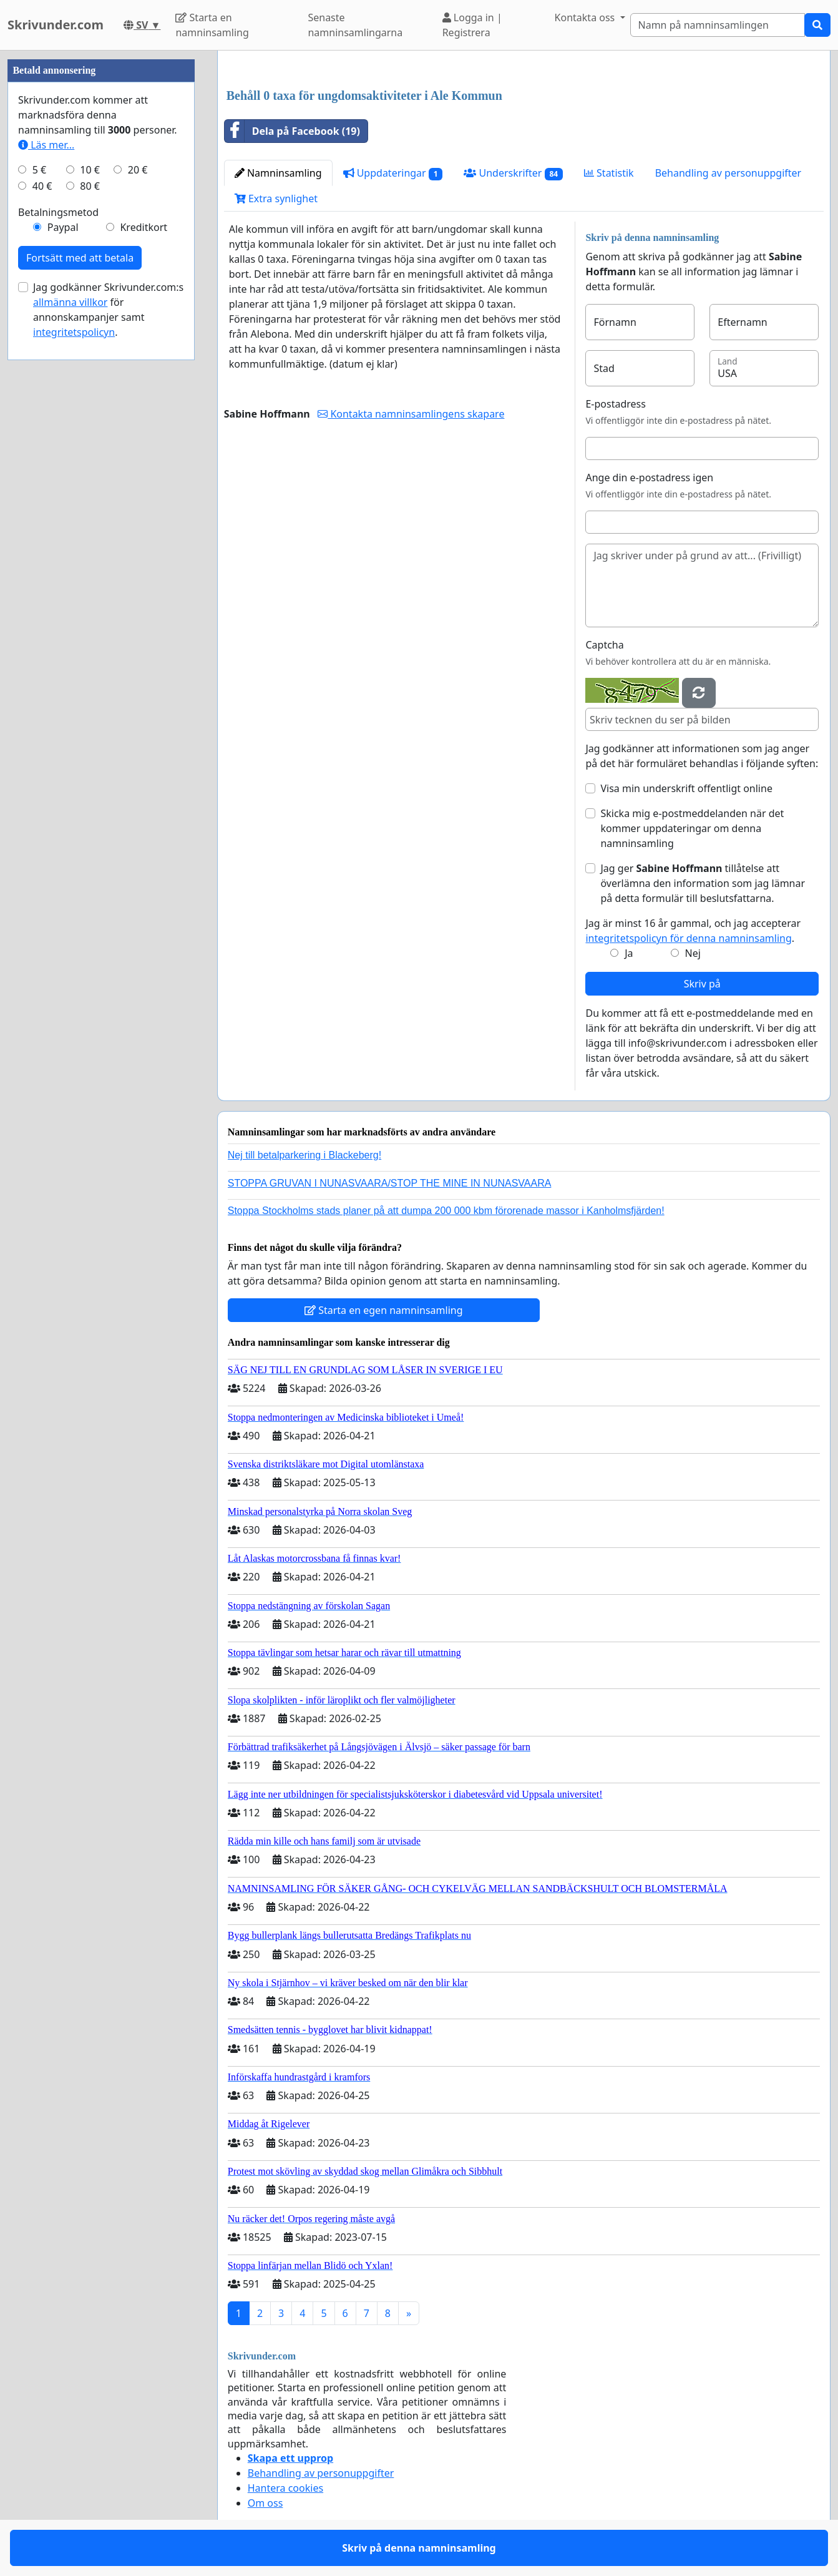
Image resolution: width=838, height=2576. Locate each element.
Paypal (63, 227)
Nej (693, 953)
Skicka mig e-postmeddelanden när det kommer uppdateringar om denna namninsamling (692, 828)
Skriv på (702, 984)
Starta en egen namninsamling (384, 1310)
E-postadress (615, 404)
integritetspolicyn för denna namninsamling (688, 938)
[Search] (717, 25)
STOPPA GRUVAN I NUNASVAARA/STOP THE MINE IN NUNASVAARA (390, 1183)
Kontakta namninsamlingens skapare (411, 414)
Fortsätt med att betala (80, 258)
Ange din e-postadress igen (649, 477)
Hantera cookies (285, 2488)
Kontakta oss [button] (586, 17)
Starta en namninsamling (211, 25)
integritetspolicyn (74, 332)
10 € (90, 170)
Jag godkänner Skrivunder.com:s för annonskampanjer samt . (108, 309)
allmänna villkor (70, 302)
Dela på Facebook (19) (292, 131)
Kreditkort (143, 227)
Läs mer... (46, 145)
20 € (138, 170)
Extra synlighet (276, 198)
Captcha (604, 645)
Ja (629, 953)
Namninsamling (278, 173)
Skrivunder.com (55, 24)
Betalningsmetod (58, 212)
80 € (90, 186)
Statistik (609, 173)
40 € (42, 186)
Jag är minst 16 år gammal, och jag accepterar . (693, 930)
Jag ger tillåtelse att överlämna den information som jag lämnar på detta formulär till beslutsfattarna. (702, 883)
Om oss (265, 2503)
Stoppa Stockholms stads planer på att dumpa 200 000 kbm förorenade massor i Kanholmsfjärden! (446, 1210)
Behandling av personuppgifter (728, 173)
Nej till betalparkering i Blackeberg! (304, 1155)
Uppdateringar (393, 173)
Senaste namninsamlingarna (355, 25)
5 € (39, 170)
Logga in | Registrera (472, 25)
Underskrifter (513, 173)
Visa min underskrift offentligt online (686, 788)
